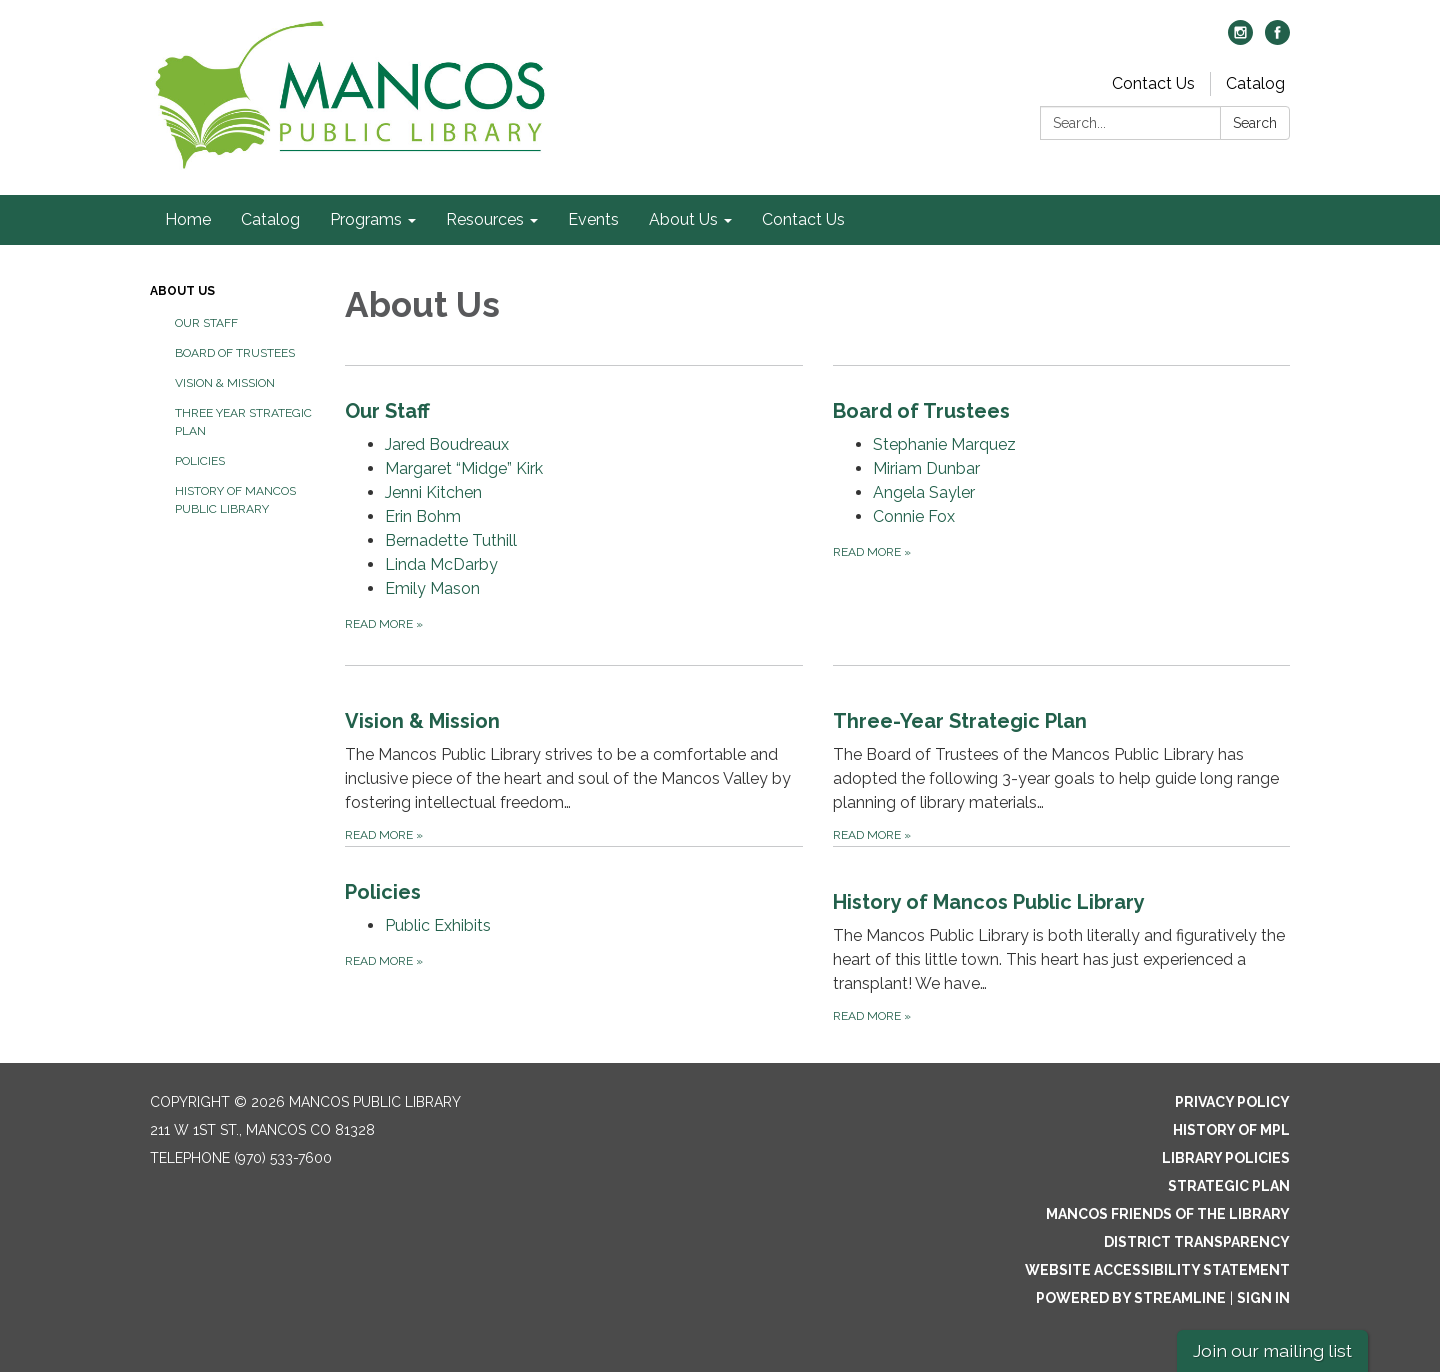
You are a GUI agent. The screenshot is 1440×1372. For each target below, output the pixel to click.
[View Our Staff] (574, 411)
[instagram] (1240, 39)
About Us (182, 291)
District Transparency (1197, 1242)
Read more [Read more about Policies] (384, 961)
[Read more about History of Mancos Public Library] (1062, 936)
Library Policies (1226, 1158)
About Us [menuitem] (683, 219)
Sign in (1263, 1298)
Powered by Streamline (1131, 1298)
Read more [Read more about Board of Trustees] (872, 552)
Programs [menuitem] (366, 219)
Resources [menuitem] (485, 219)
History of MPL (1231, 1130)
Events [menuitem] (593, 219)
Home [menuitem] (188, 219)
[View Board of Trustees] (1062, 411)
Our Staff (206, 323)
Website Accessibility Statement (1157, 1270)
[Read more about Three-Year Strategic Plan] (1062, 755)
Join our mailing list (1272, 1350)
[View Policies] (574, 892)
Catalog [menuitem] (270, 219)
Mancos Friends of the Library (1168, 1214)
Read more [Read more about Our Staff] (384, 624)
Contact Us (1153, 83)
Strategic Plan (1229, 1186)
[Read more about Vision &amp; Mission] (574, 755)
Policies (200, 461)
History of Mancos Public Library (235, 500)
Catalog (1255, 83)
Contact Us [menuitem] (803, 219)
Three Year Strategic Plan (243, 422)
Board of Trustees (235, 353)
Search (1255, 123)
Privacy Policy (1232, 1102)
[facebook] (1277, 39)
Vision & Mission (225, 383)
